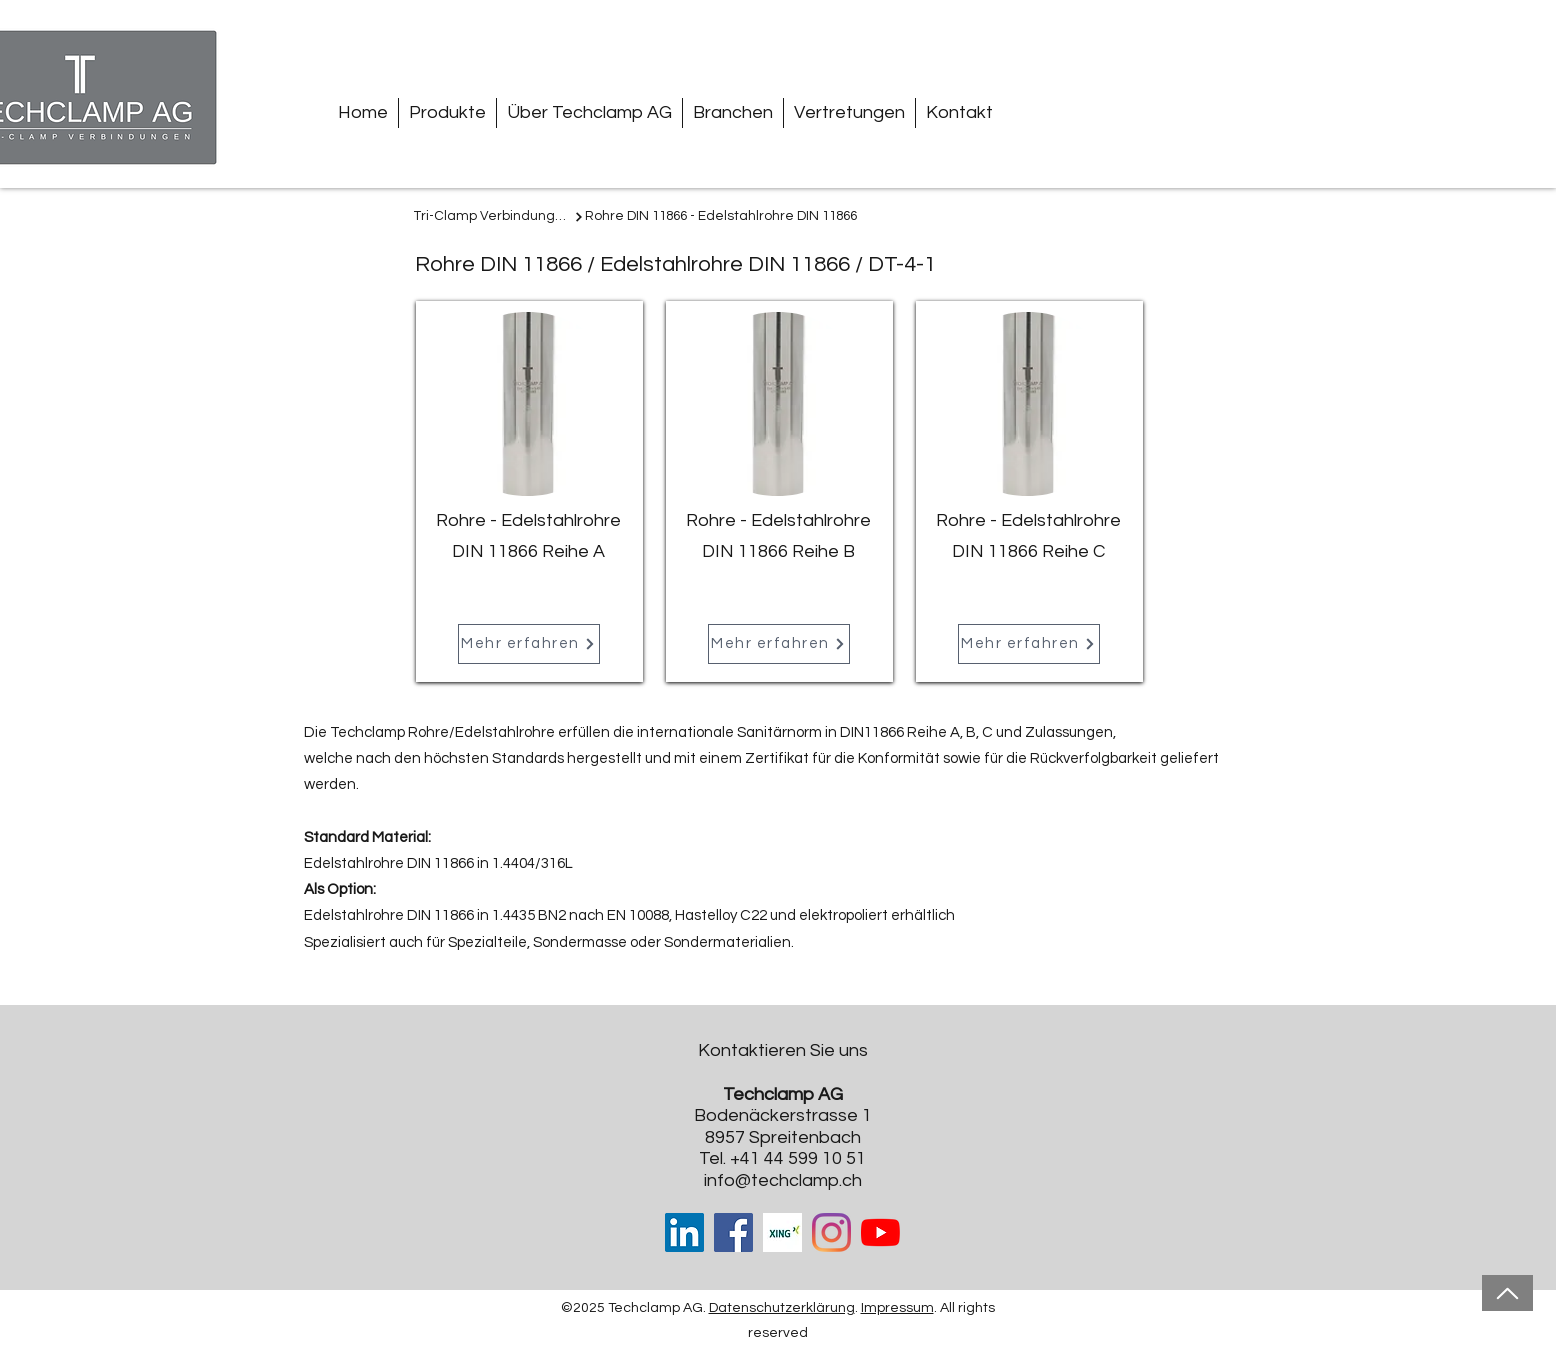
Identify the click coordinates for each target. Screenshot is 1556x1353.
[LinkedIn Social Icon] (684, 1232)
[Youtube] (880, 1232)
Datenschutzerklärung (782, 1308)
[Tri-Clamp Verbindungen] (499, 217)
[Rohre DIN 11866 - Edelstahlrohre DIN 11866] (722, 217)
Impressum (897, 1308)
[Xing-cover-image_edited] (782, 1232)
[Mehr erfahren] (529, 644)
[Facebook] (733, 1232)
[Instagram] (831, 1232)
